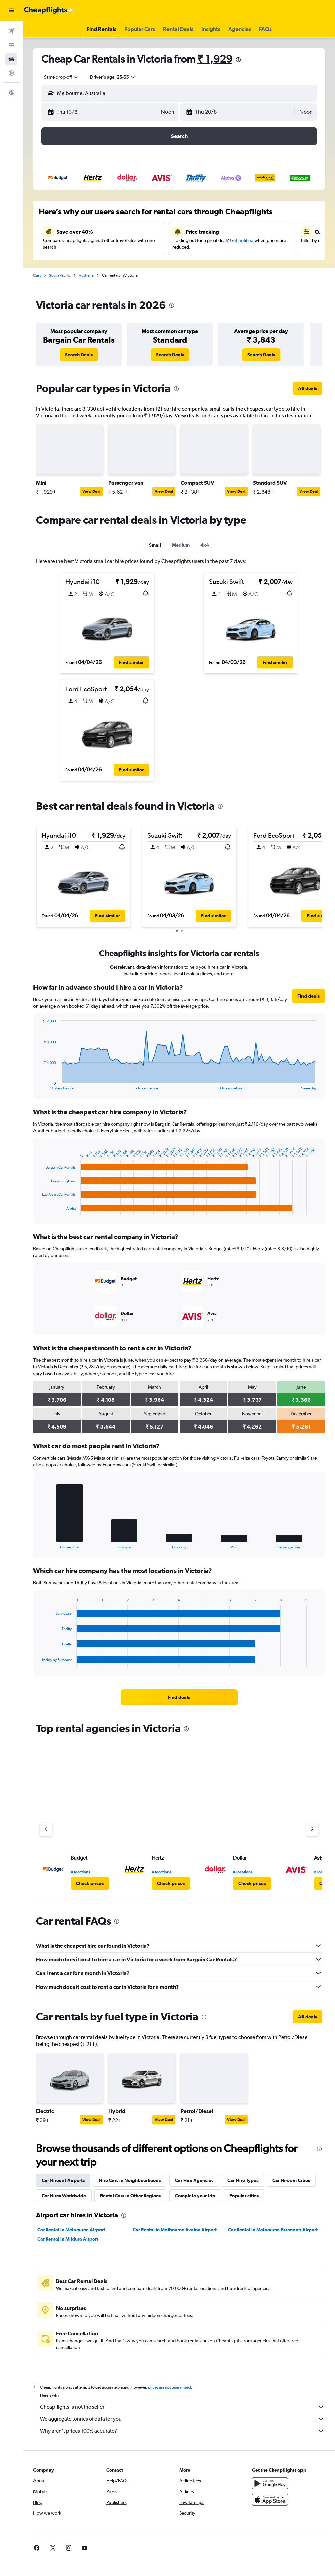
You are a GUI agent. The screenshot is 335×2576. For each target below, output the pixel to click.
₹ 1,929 (214, 59)
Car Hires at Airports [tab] (63, 2180)
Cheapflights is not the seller (182, 2407)
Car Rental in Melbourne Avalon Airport (175, 2229)
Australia (86, 275)
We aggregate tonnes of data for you (182, 2419)
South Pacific (60, 275)
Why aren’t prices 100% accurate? (182, 2431)
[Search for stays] (11, 45)
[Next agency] (312, 1829)
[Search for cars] (11, 59)
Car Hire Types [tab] (242, 2180)
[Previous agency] (46, 1829)
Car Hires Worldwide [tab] (64, 2195)
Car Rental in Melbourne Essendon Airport (273, 2229)
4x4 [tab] (204, 545)
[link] (79, 354)
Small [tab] (155, 545)
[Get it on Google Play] (270, 2483)
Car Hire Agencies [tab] (194, 2180)
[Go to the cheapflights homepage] (49, 10)
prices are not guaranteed (169, 2387)
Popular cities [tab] (244, 2195)
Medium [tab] (181, 545)
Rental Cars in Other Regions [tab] (130, 2195)
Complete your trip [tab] (195, 2195)
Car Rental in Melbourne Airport (71, 2229)
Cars (37, 275)
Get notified (241, 240)
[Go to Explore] (11, 73)
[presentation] (238, 60)
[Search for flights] (11, 31)
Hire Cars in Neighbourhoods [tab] (130, 2180)
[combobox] (59, 77)
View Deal (91, 491)
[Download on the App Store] (270, 2500)
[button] (11, 10)
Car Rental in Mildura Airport (67, 2239)
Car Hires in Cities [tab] (291, 2180)
